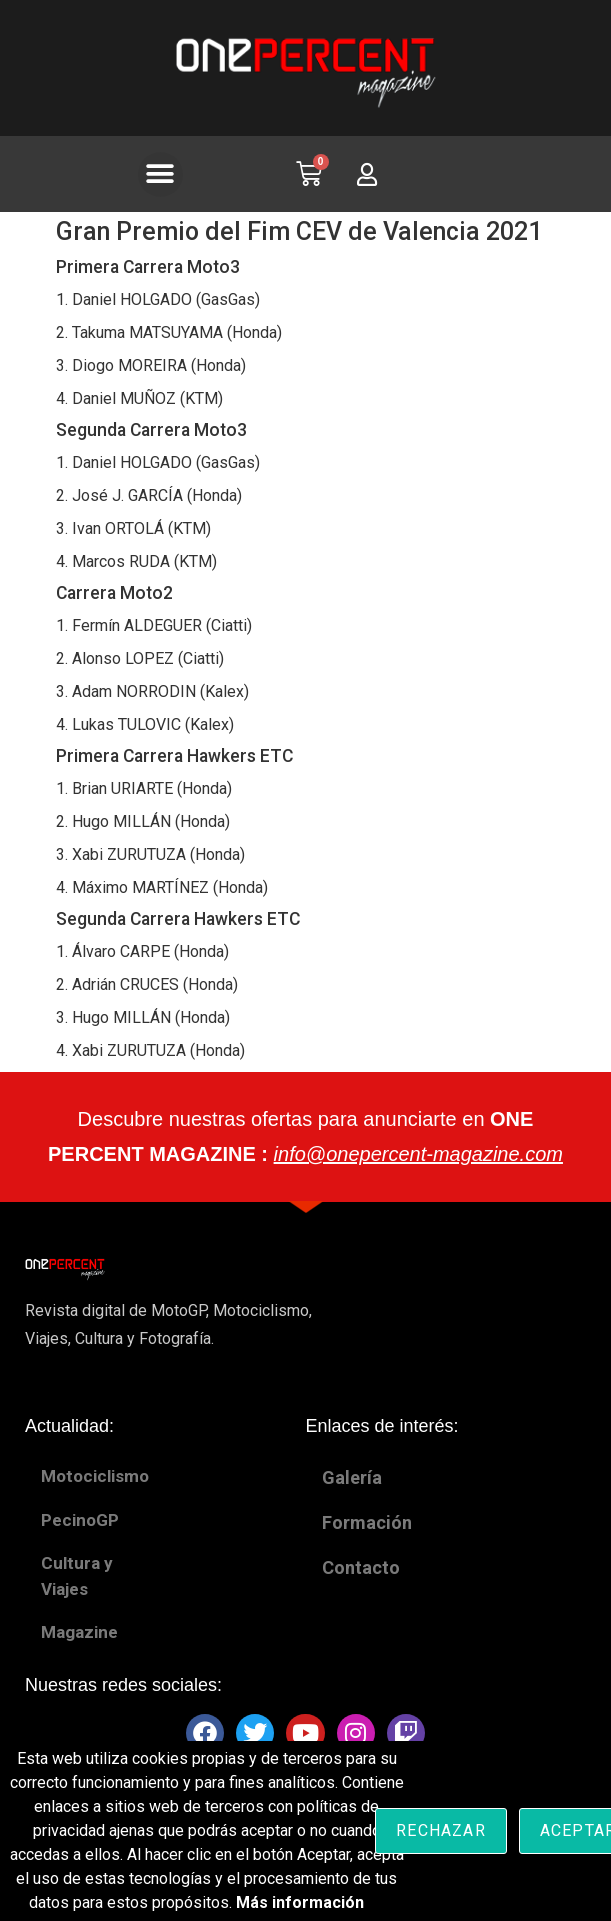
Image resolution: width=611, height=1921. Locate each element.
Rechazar (441, 1830)
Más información (300, 1902)
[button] (160, 174)
